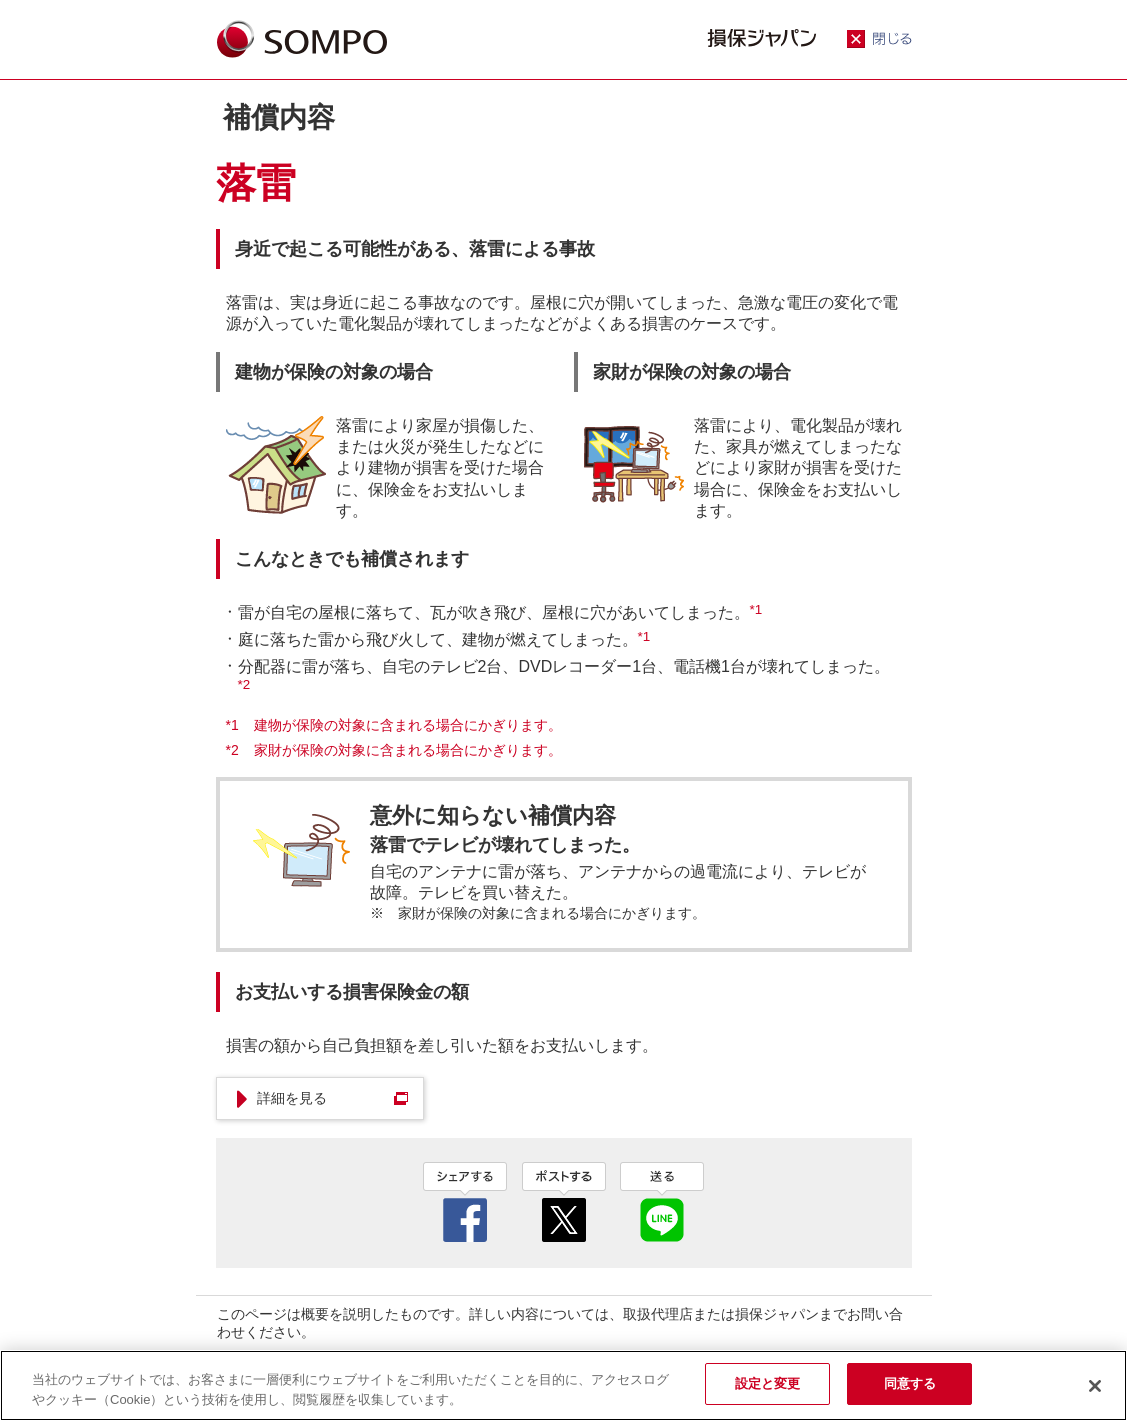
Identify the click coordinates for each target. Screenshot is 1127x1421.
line (662, 1202)
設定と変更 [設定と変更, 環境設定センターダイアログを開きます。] (768, 1383)
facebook (465, 1202)
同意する (910, 1383)
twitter (564, 1202)
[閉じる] (1095, 1386)
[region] (563, 1385)
